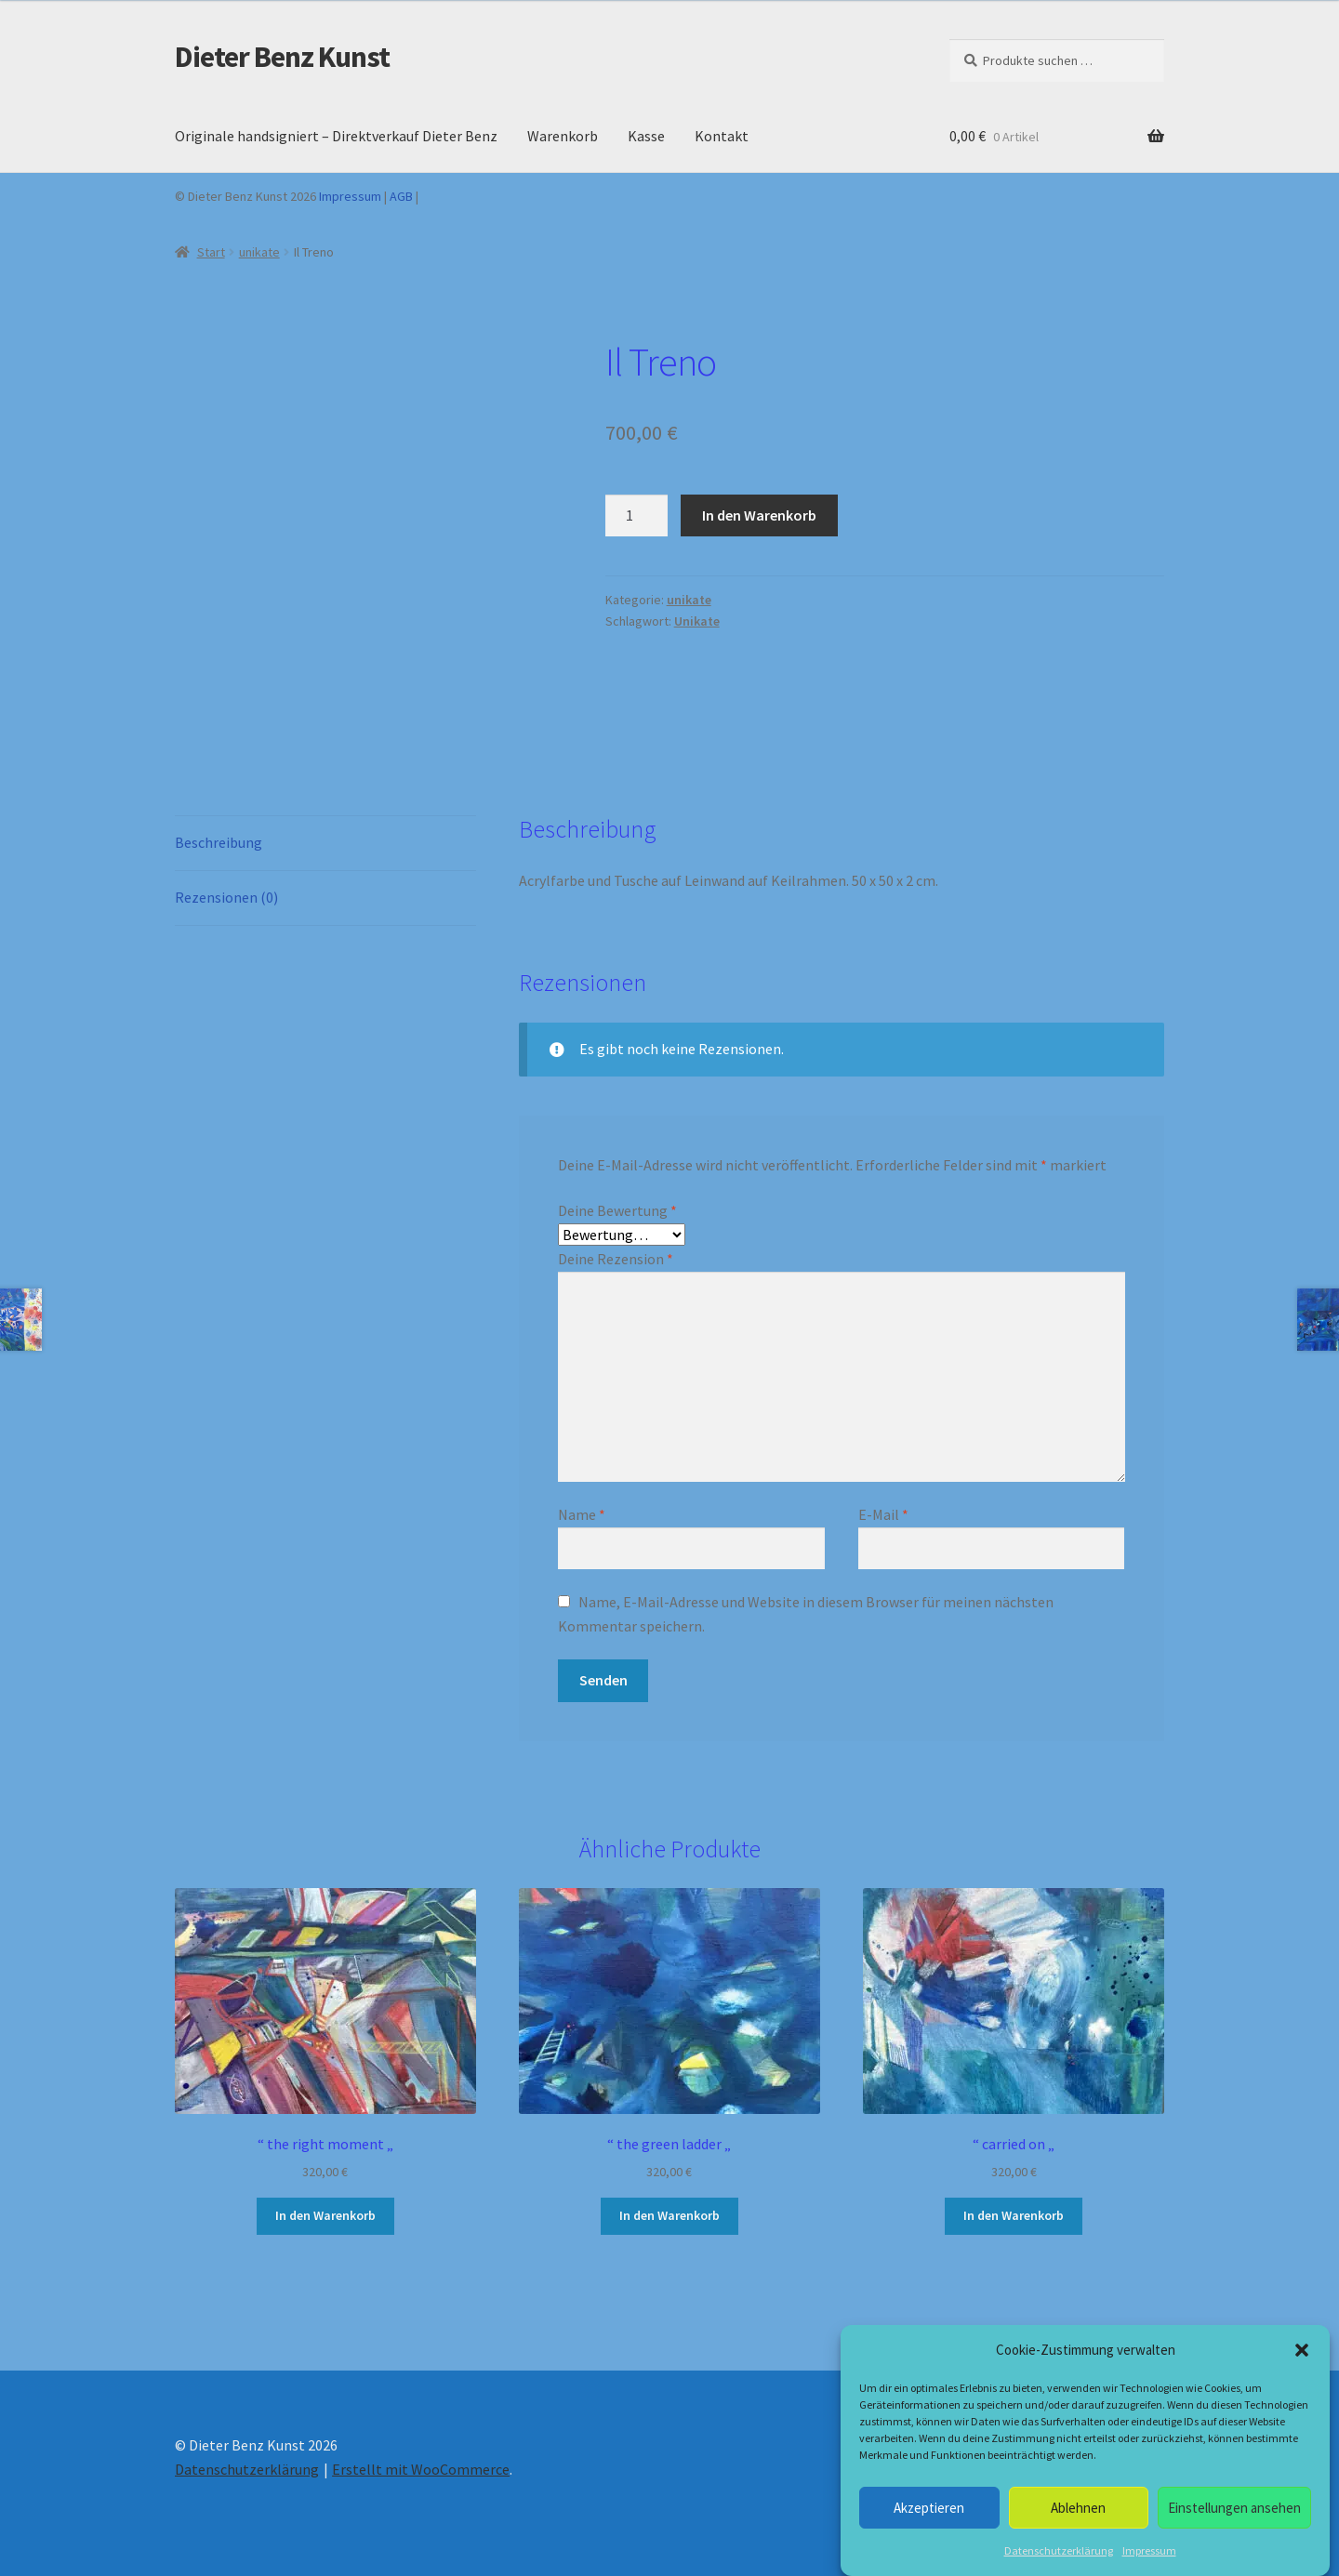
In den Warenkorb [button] (325, 2215)
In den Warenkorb (759, 515)
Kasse (646, 135)
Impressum (1149, 2550)
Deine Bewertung (617, 1210)
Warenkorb (562, 135)
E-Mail (883, 1514)
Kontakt (722, 135)
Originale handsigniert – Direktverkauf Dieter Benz (336, 135)
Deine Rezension (615, 1258)
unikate (259, 252)
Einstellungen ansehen (1234, 2508)
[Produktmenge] (637, 516)
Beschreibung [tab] (218, 842)
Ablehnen (1078, 2508)
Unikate (697, 621)
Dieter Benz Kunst (282, 56)
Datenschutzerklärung (1058, 2550)
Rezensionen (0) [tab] (226, 897)
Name (581, 1514)
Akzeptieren (929, 2508)
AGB (401, 196)
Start (211, 252)
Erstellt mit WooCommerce (421, 2469)
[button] (1302, 2350)
